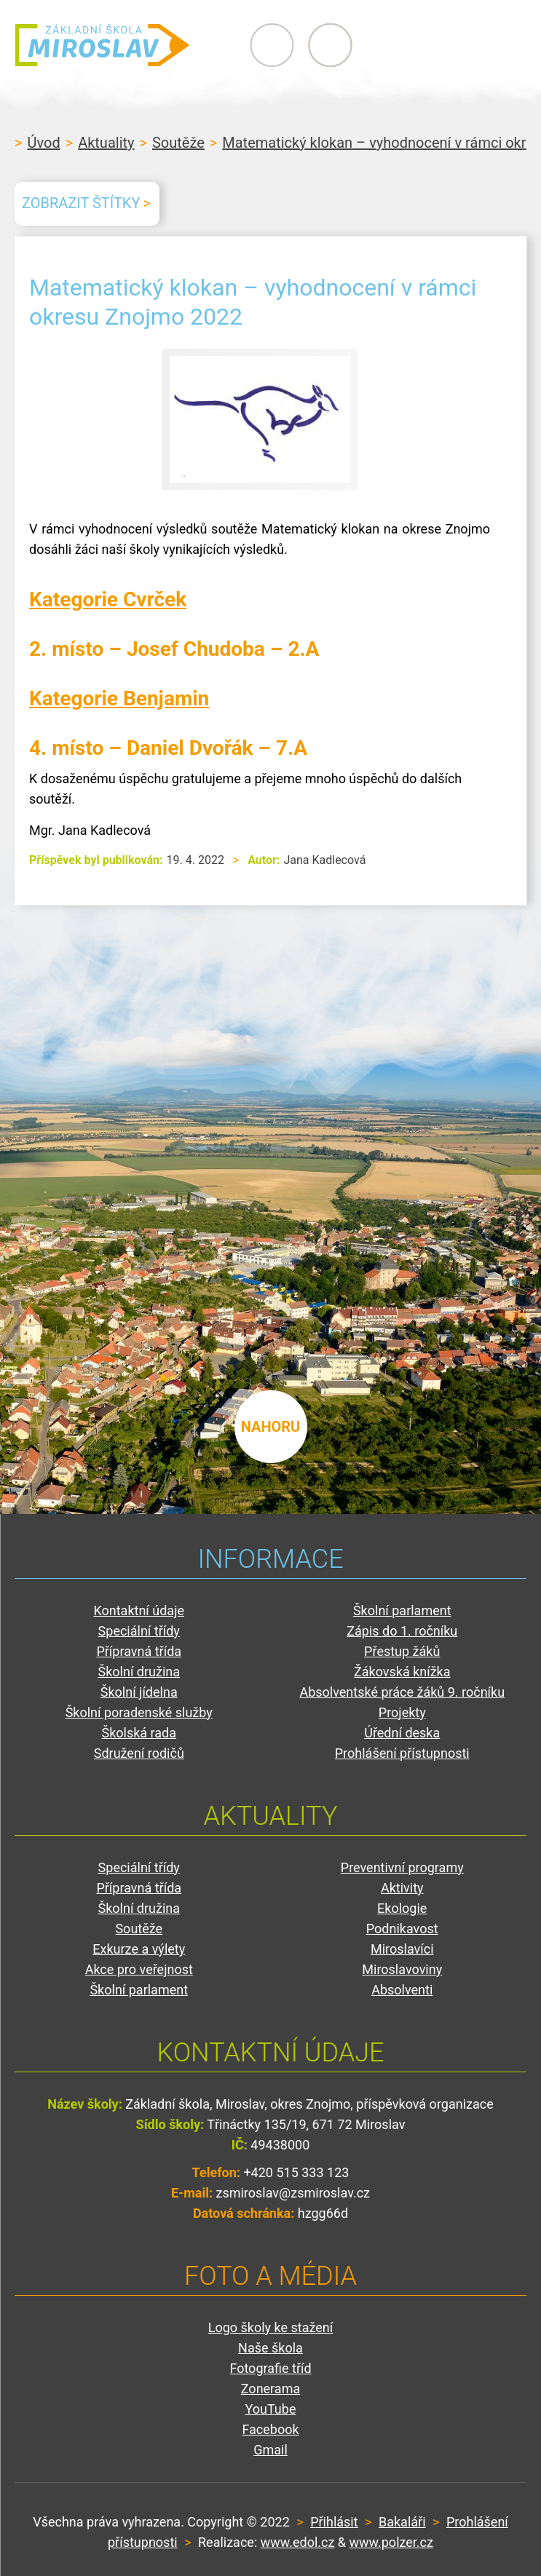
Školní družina (139, 1671)
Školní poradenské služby (139, 1712)
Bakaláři (402, 2521)
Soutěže (178, 142)
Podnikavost (402, 1928)
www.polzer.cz (391, 2542)
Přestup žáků (402, 1651)
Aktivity (402, 1887)
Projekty (402, 1712)
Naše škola (270, 2347)
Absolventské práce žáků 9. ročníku (402, 1692)
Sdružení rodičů (139, 1753)
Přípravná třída (138, 1651)
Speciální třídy (139, 1630)
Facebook (270, 2429)
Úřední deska (402, 1732)
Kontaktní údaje (138, 1610)
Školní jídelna (139, 1692)
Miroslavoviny (402, 1969)
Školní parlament (402, 1610)
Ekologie (402, 1908)
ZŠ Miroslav (102, 45)
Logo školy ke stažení (270, 2327)
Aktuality (106, 142)
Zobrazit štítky (81, 203)
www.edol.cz (298, 2542)
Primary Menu (446, 45)
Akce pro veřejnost (139, 1969)
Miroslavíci (402, 1949)
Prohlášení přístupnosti (402, 1753)
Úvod (43, 142)
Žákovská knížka (402, 1671)
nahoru (271, 1426)
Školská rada (138, 1732)
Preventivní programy (402, 1867)
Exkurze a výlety (138, 1949)
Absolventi (402, 1989)
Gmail (270, 2449)
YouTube (270, 2409)
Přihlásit (334, 2521)
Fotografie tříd (270, 2368)
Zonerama (270, 2388)
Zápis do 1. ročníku (402, 1630)
